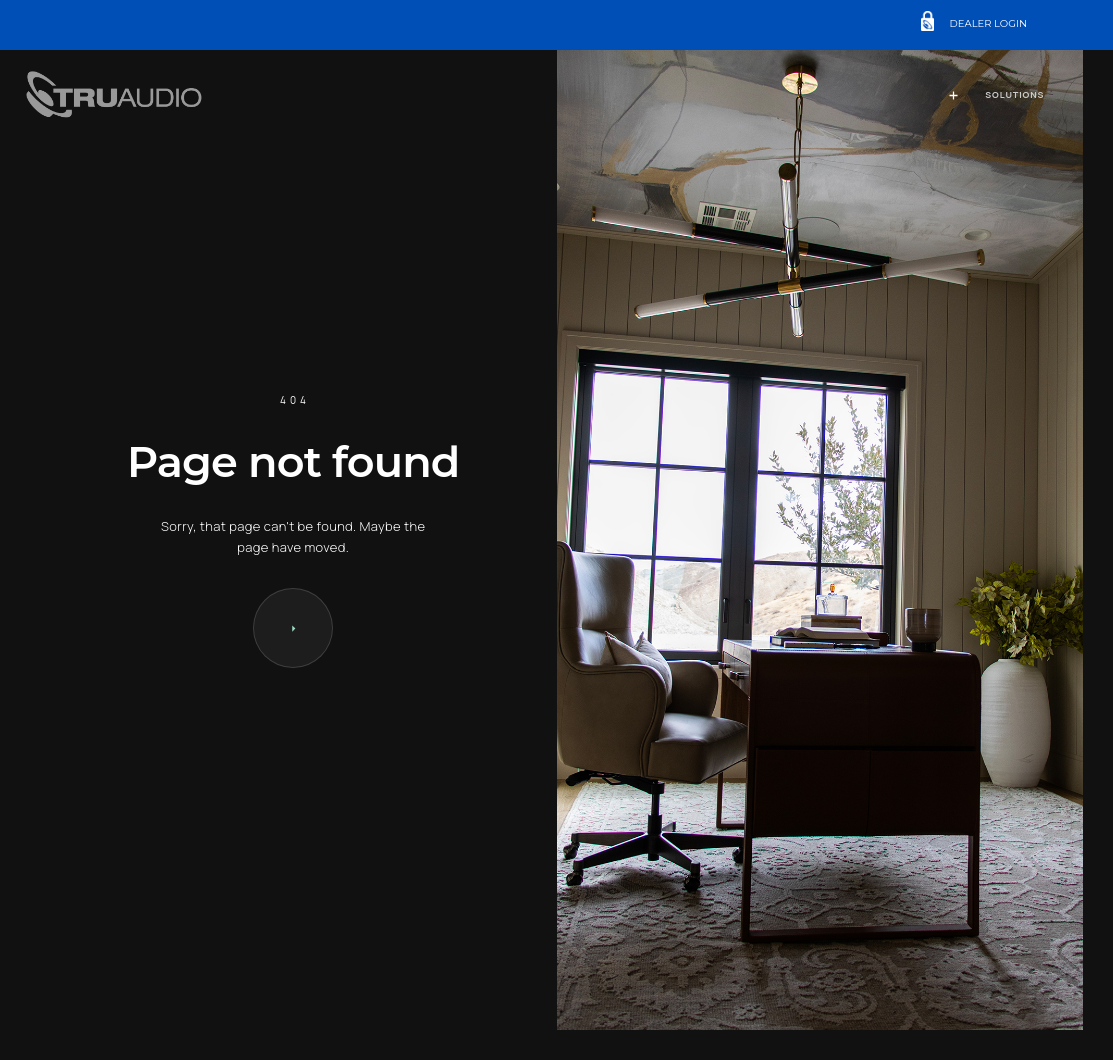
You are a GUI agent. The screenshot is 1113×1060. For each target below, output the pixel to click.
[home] (117, 96)
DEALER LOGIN (989, 24)
